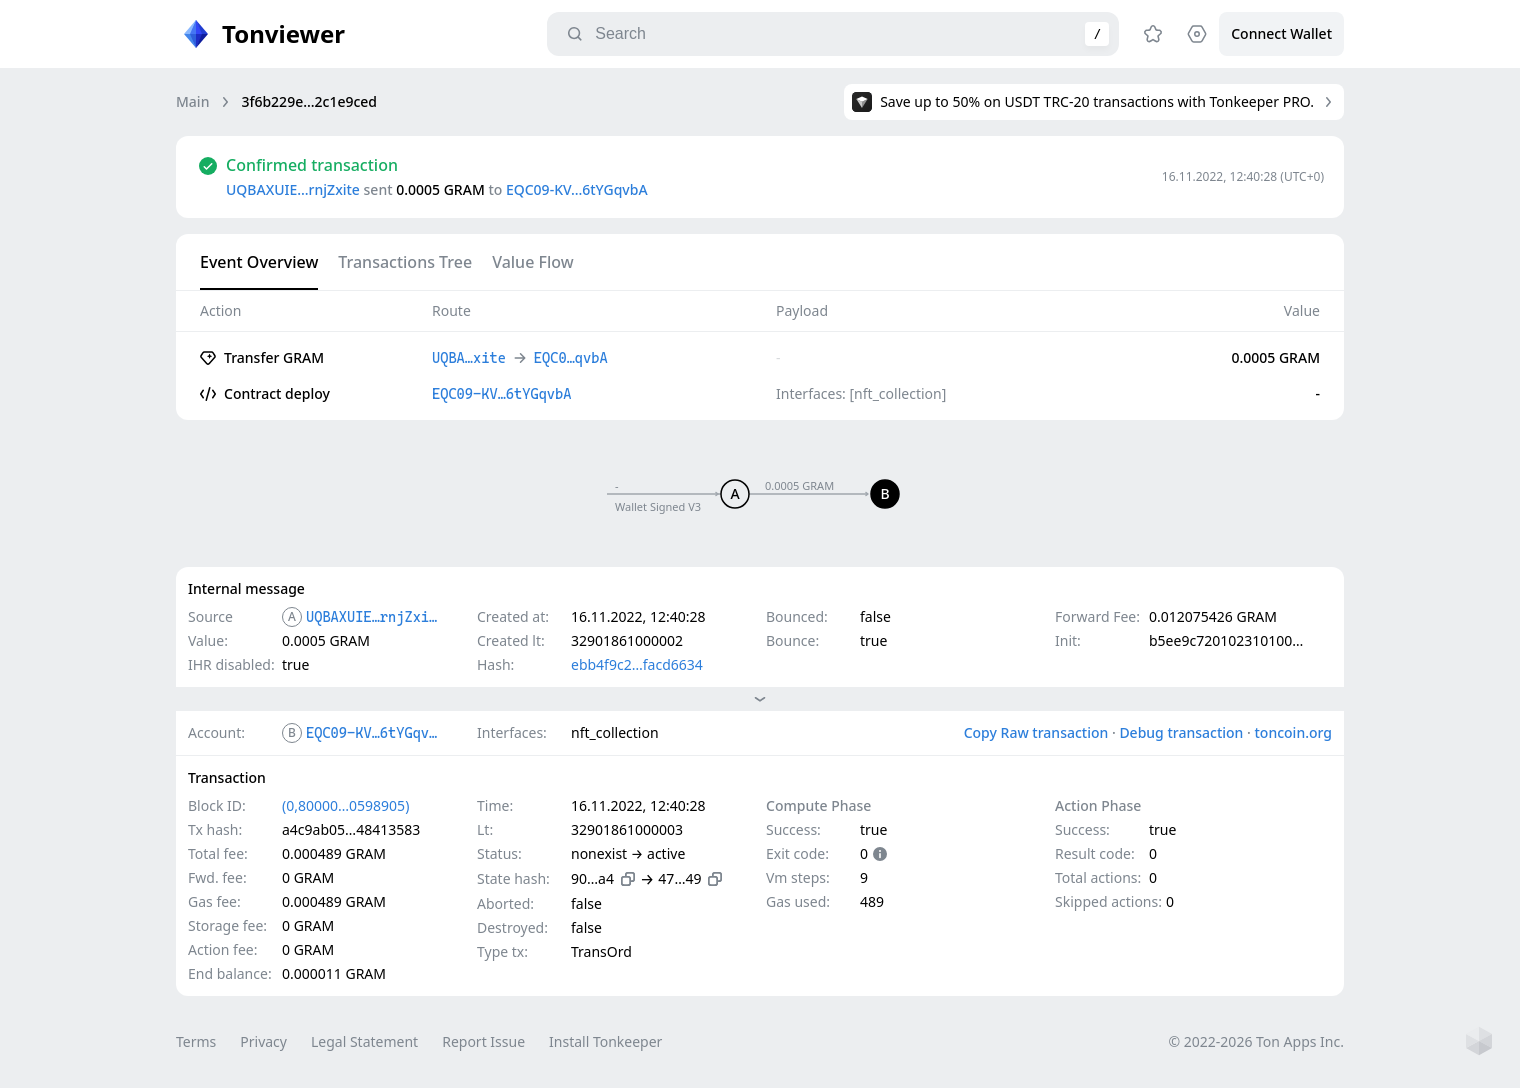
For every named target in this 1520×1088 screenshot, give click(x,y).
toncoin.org (1293, 732)
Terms (196, 1041)
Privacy (263, 1041)
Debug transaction (1181, 732)
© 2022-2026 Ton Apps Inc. (1256, 1041)
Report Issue (483, 1041)
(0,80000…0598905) (345, 805)
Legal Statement (364, 1041)
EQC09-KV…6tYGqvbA (577, 189)
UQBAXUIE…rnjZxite (293, 189)
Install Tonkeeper (605, 1041)
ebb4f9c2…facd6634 (637, 664)
